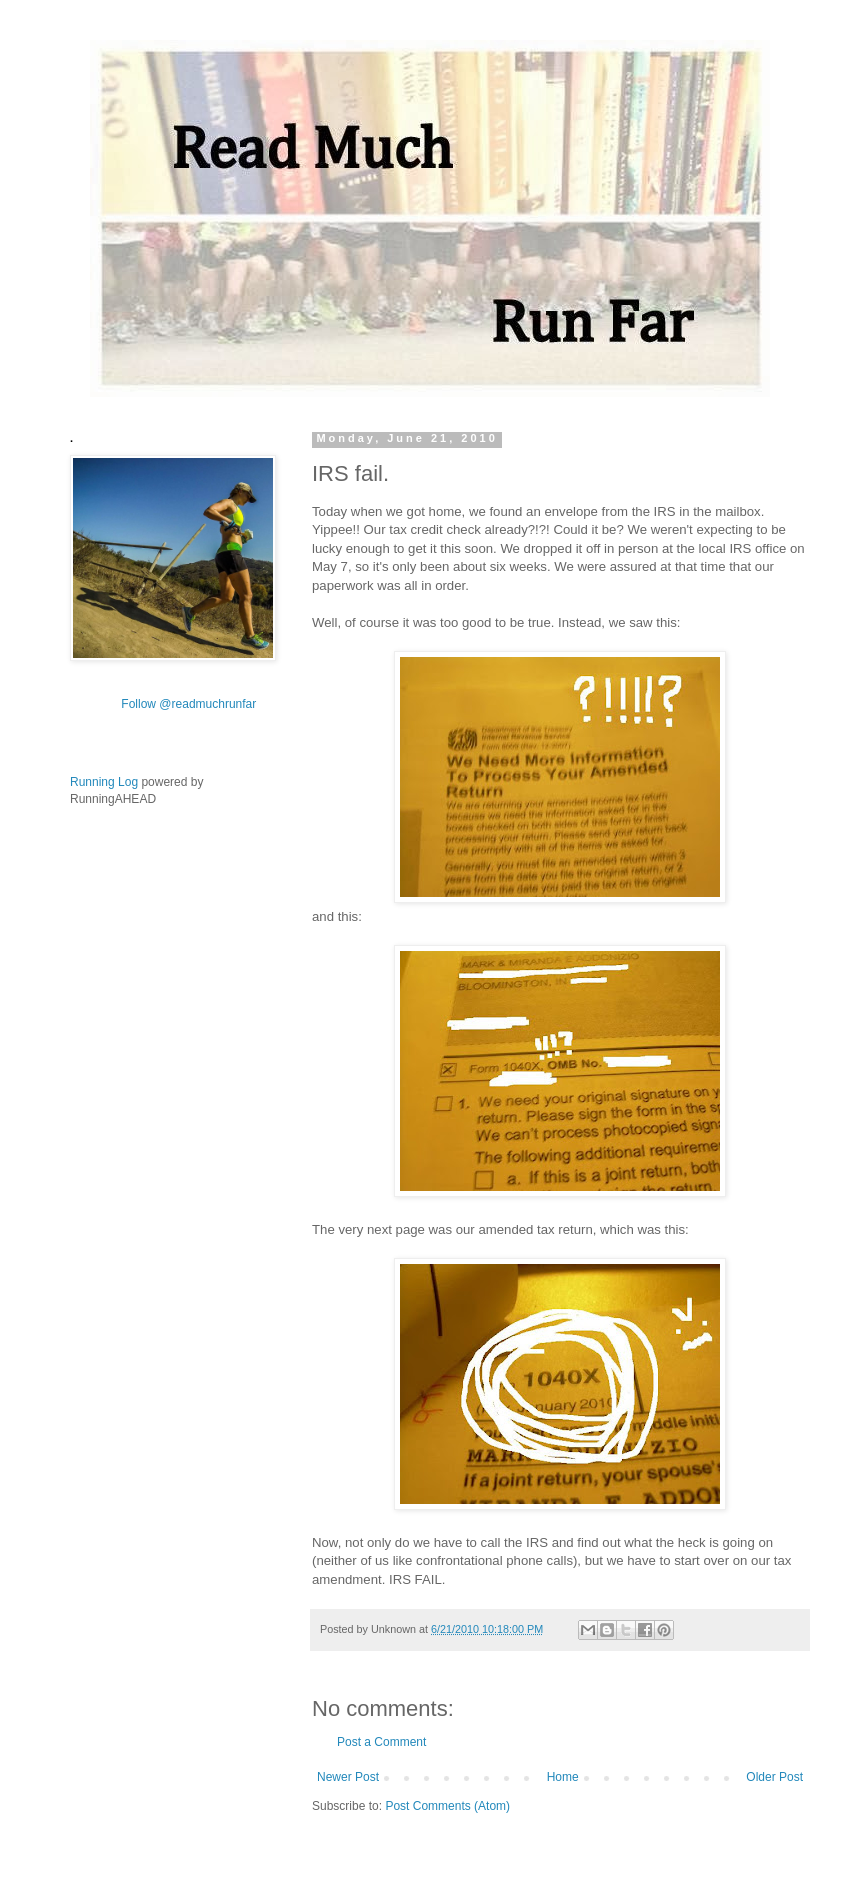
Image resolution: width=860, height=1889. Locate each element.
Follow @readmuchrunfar (188, 704)
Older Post (774, 1777)
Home (563, 1777)
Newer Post (348, 1777)
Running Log (104, 782)
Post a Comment (381, 1742)
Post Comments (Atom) (447, 1806)
